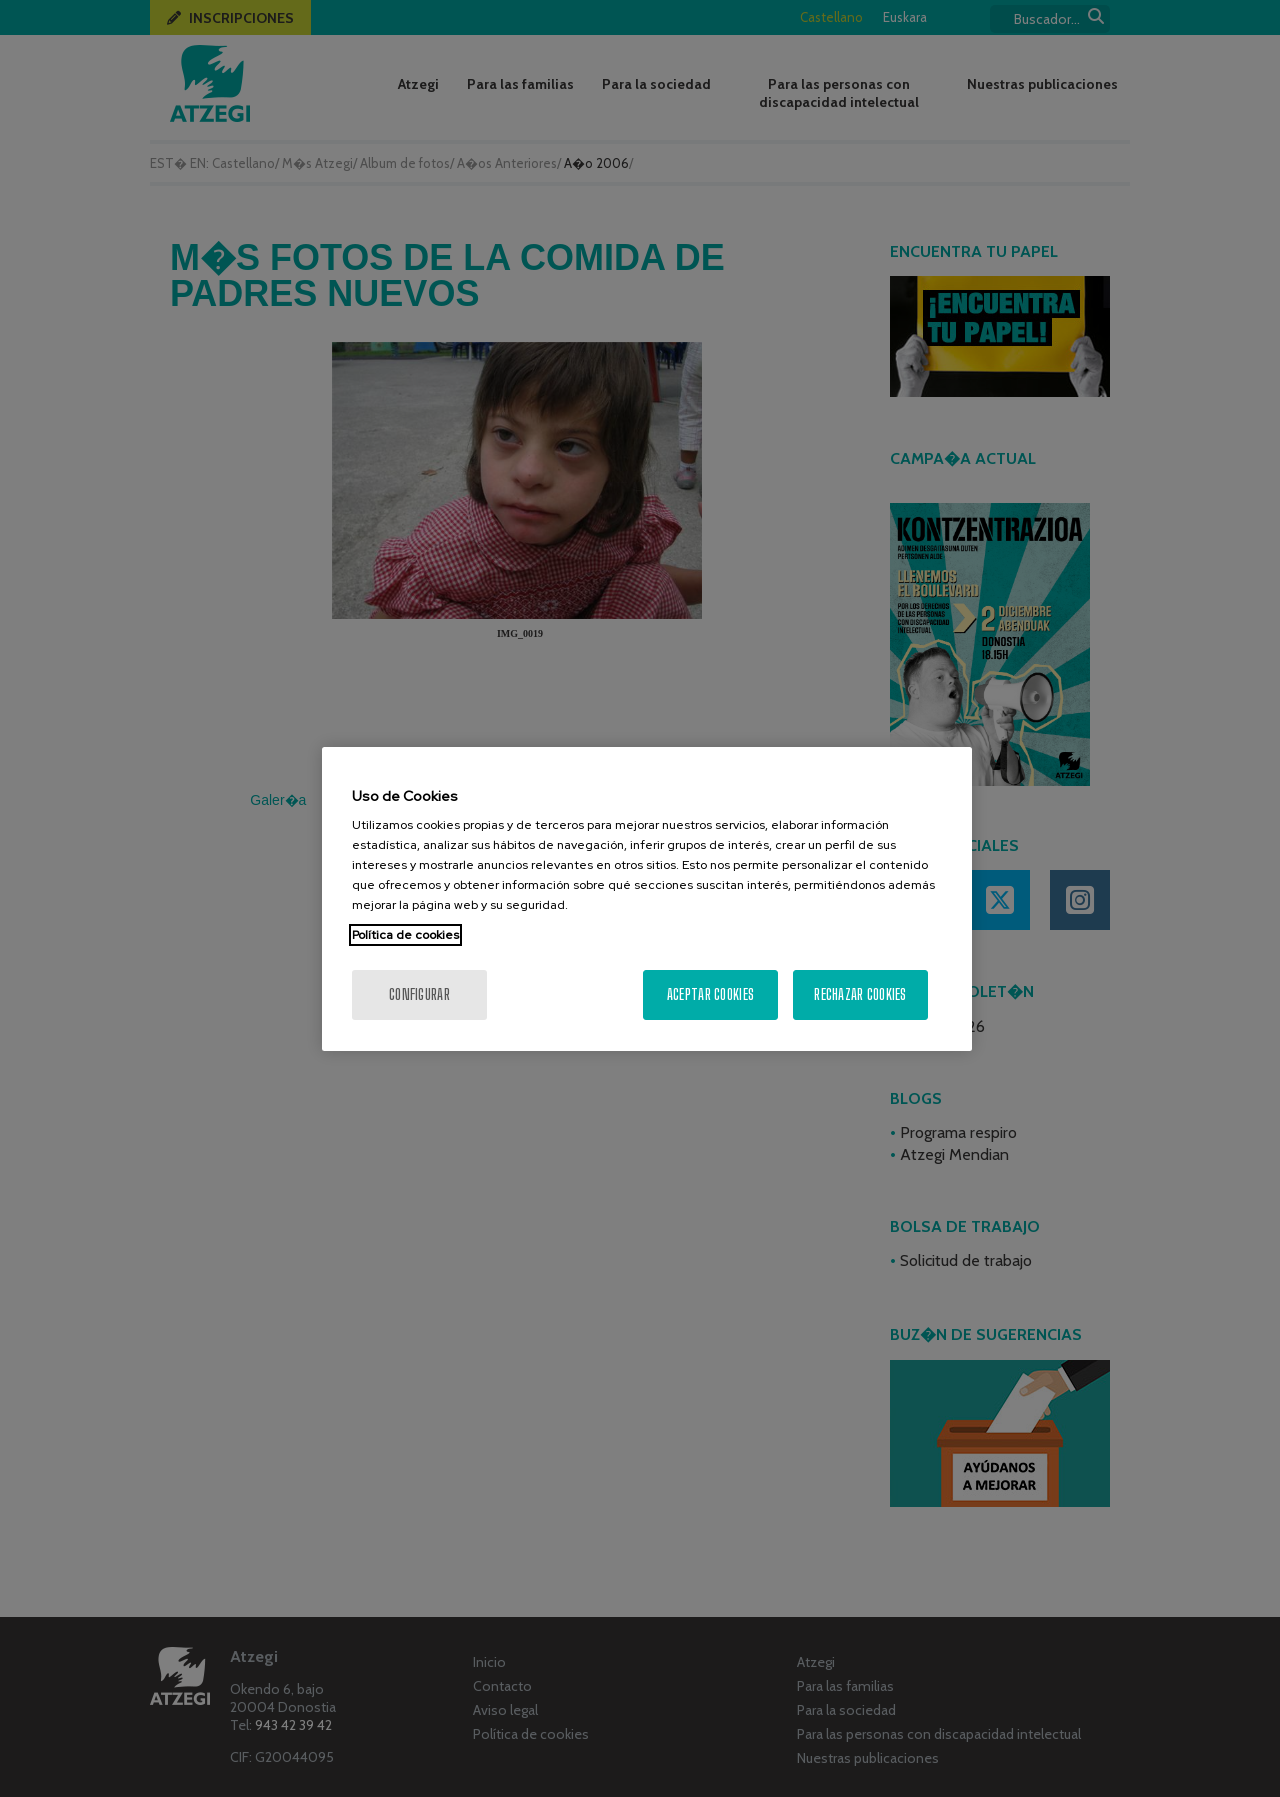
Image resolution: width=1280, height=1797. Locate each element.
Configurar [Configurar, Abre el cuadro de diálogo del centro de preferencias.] (419, 994)
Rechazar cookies (860, 994)
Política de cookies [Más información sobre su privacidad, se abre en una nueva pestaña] (405, 935)
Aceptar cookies (710, 994)
